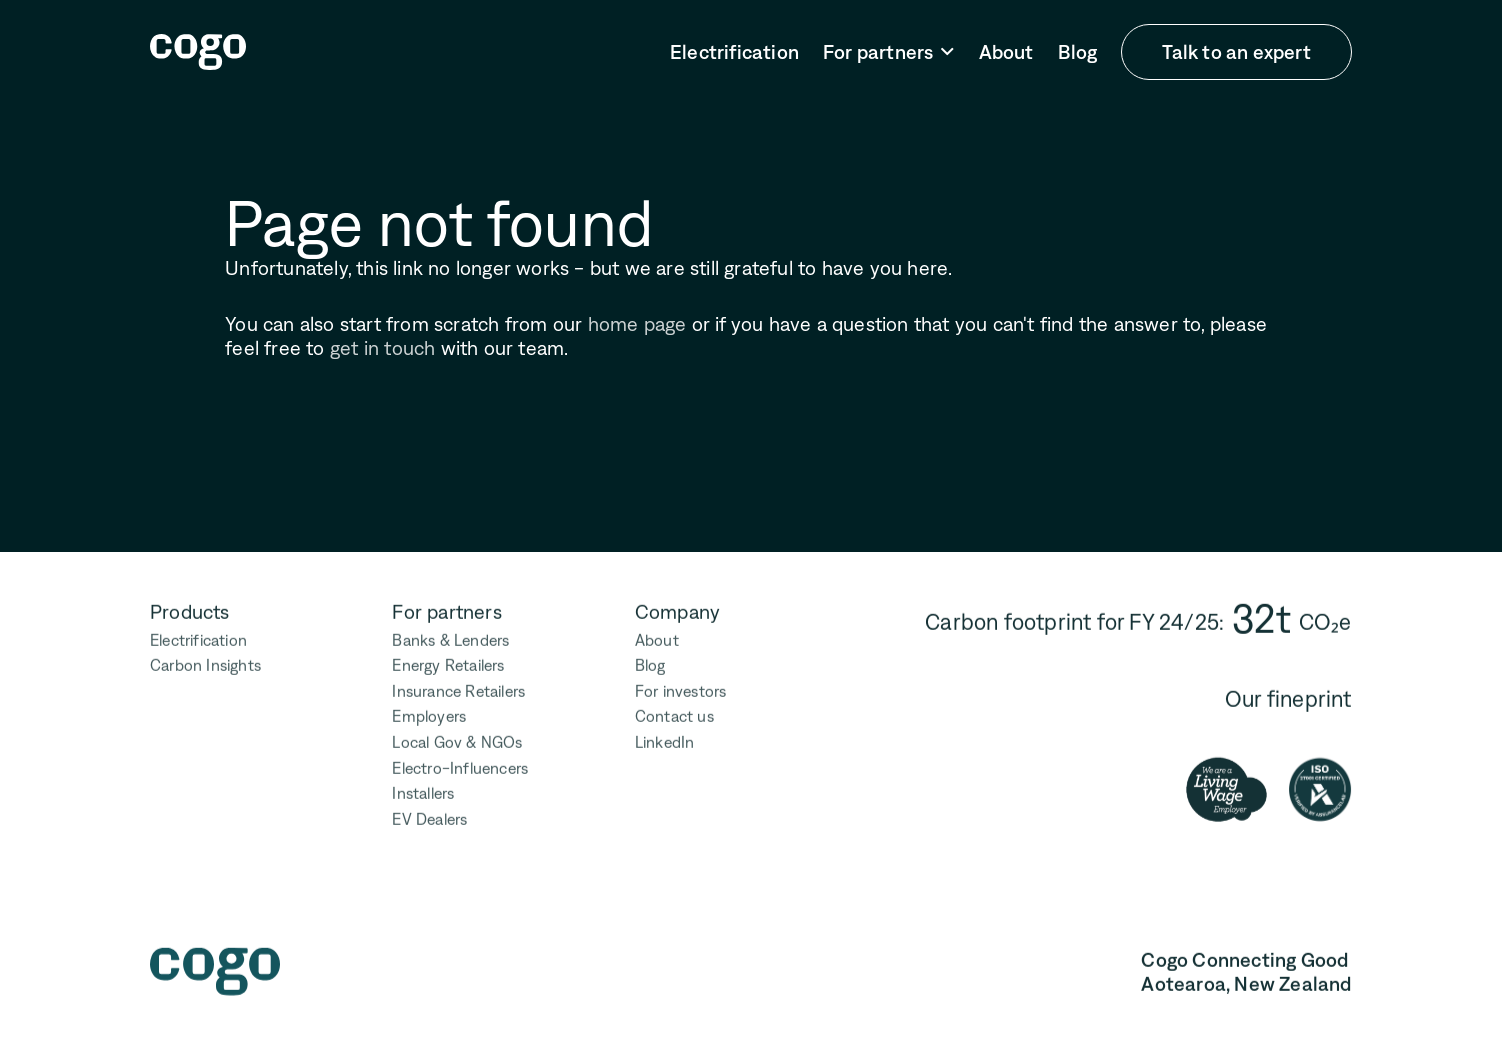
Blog (1078, 52)
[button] (889, 52)
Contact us (674, 713)
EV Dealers (430, 815)
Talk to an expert (1236, 52)
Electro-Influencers (461, 764)
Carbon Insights (205, 662)
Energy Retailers (449, 662)
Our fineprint (1288, 695)
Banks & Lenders (451, 636)
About (1006, 52)
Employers (430, 713)
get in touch (382, 348)
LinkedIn (665, 738)
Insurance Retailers (459, 687)
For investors (681, 687)
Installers (424, 790)
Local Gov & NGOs (458, 738)
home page (637, 324)
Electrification (734, 52)
